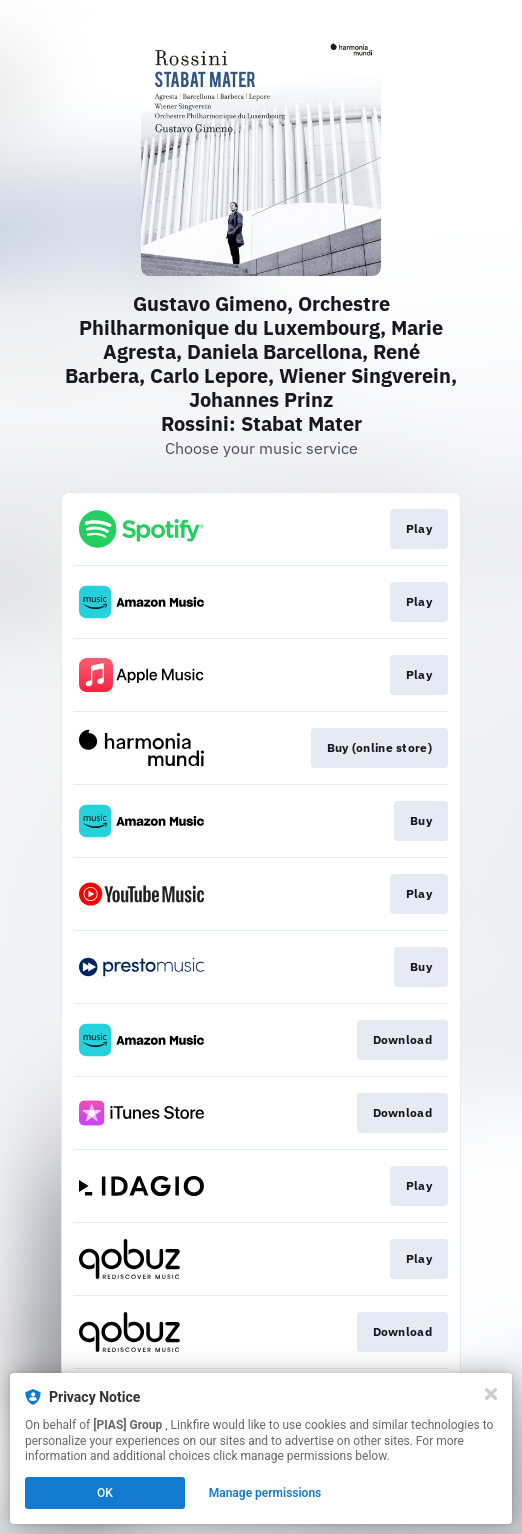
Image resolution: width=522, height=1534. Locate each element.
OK (105, 1493)
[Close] (491, 1394)
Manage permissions (265, 1493)
